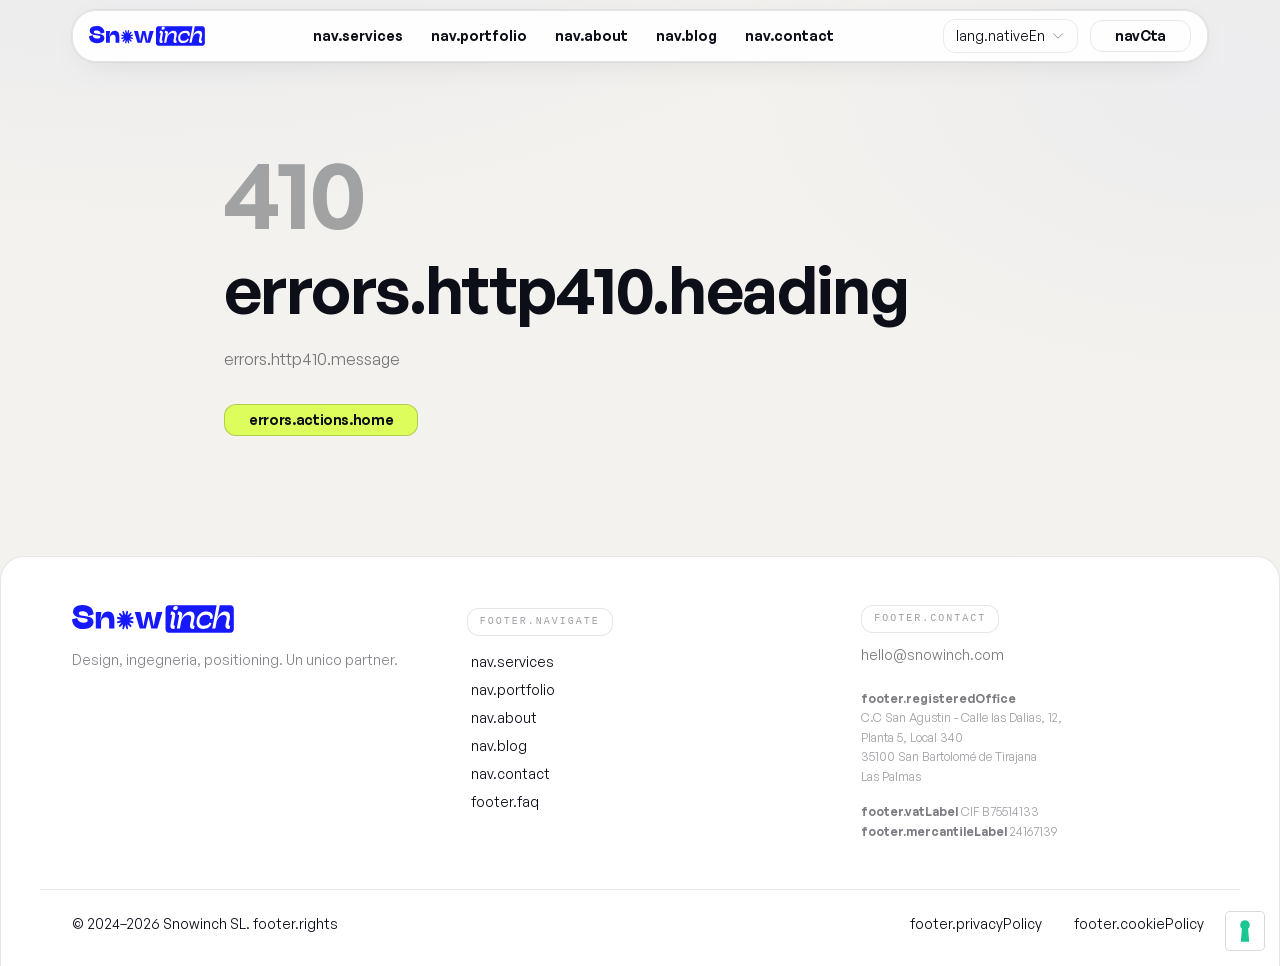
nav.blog (686, 35)
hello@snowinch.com (932, 654)
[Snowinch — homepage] (147, 36)
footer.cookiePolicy (1139, 923)
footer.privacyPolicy (976, 923)
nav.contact (789, 35)
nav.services (358, 35)
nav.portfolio (479, 35)
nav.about (591, 35)
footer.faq (505, 800)
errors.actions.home (321, 419)
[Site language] (1010, 36)
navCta (1140, 35)
